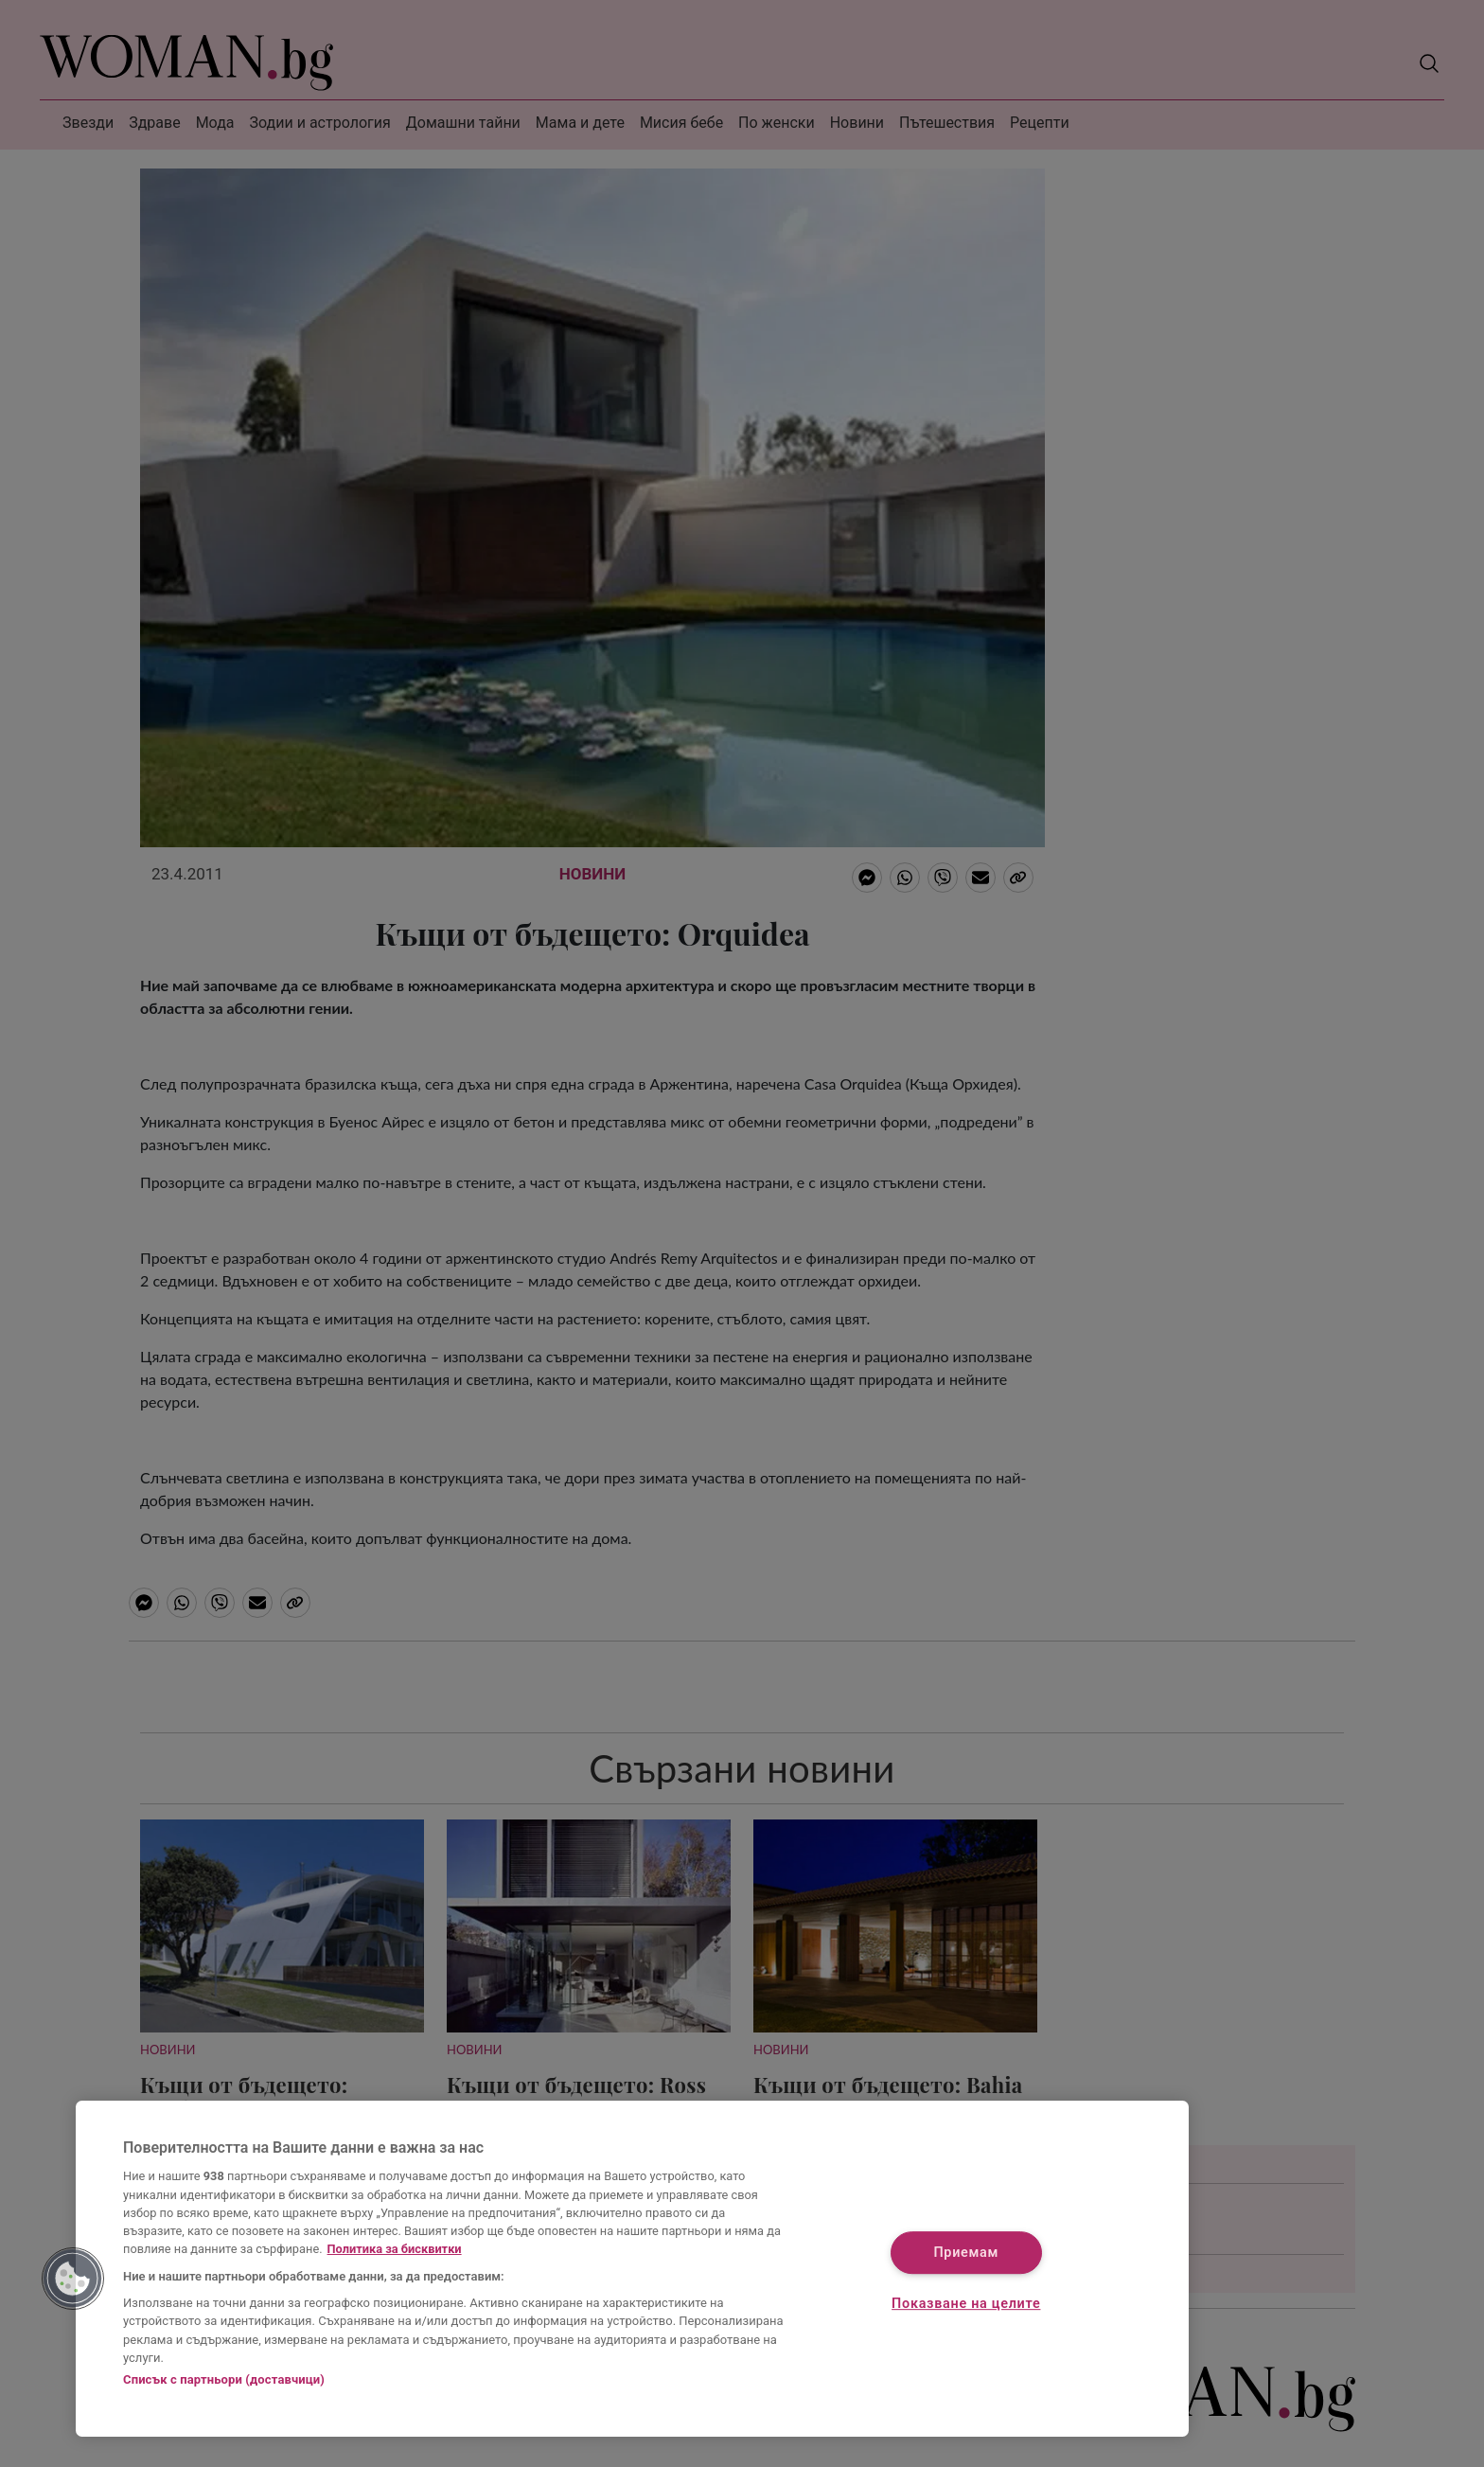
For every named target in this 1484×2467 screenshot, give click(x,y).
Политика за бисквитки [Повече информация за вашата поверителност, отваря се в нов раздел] (394, 2249)
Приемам (965, 2253)
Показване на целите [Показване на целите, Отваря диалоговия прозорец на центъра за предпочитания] (966, 2304)
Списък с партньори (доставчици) (224, 2379)
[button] (73, 2278)
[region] (632, 2269)
